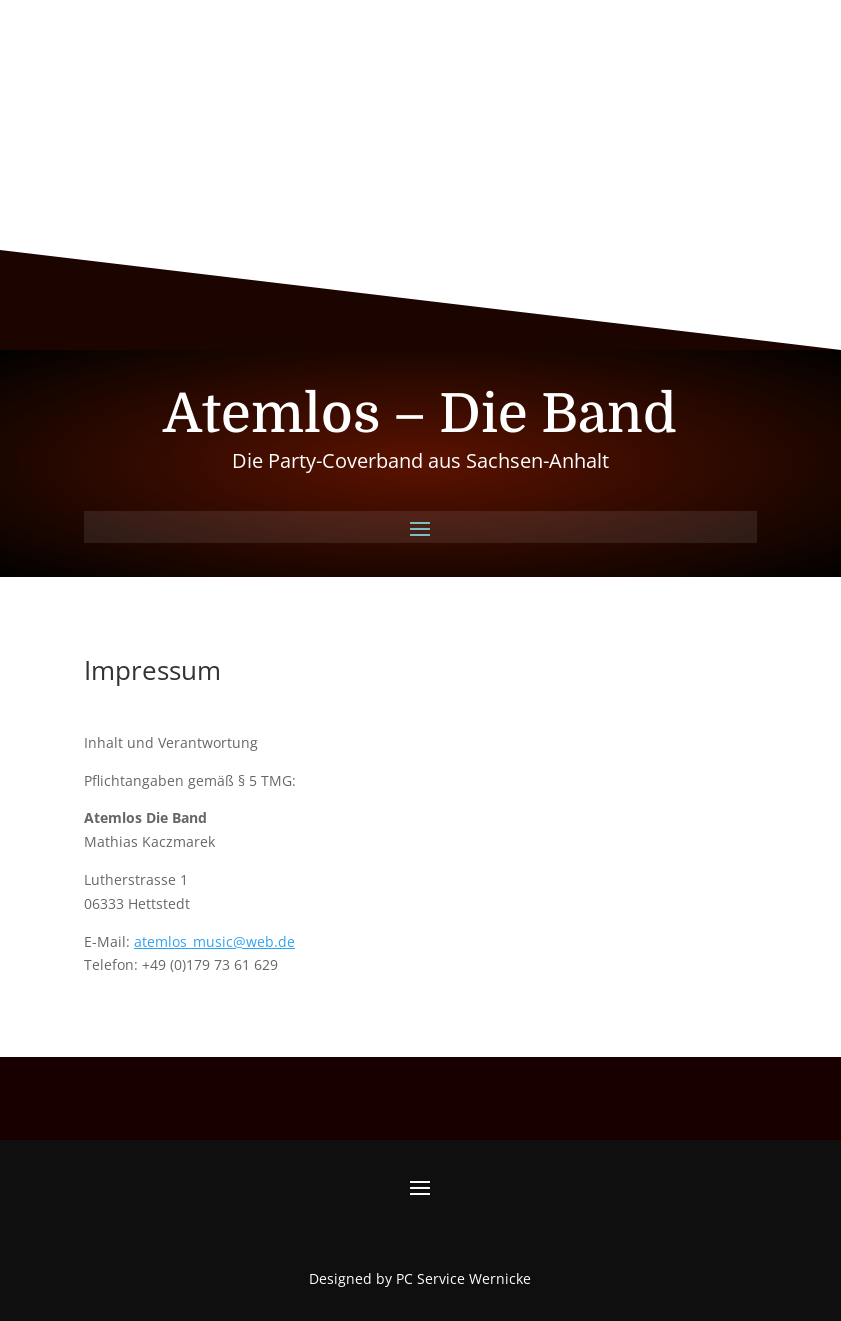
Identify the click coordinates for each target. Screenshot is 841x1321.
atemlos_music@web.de (214, 941)
